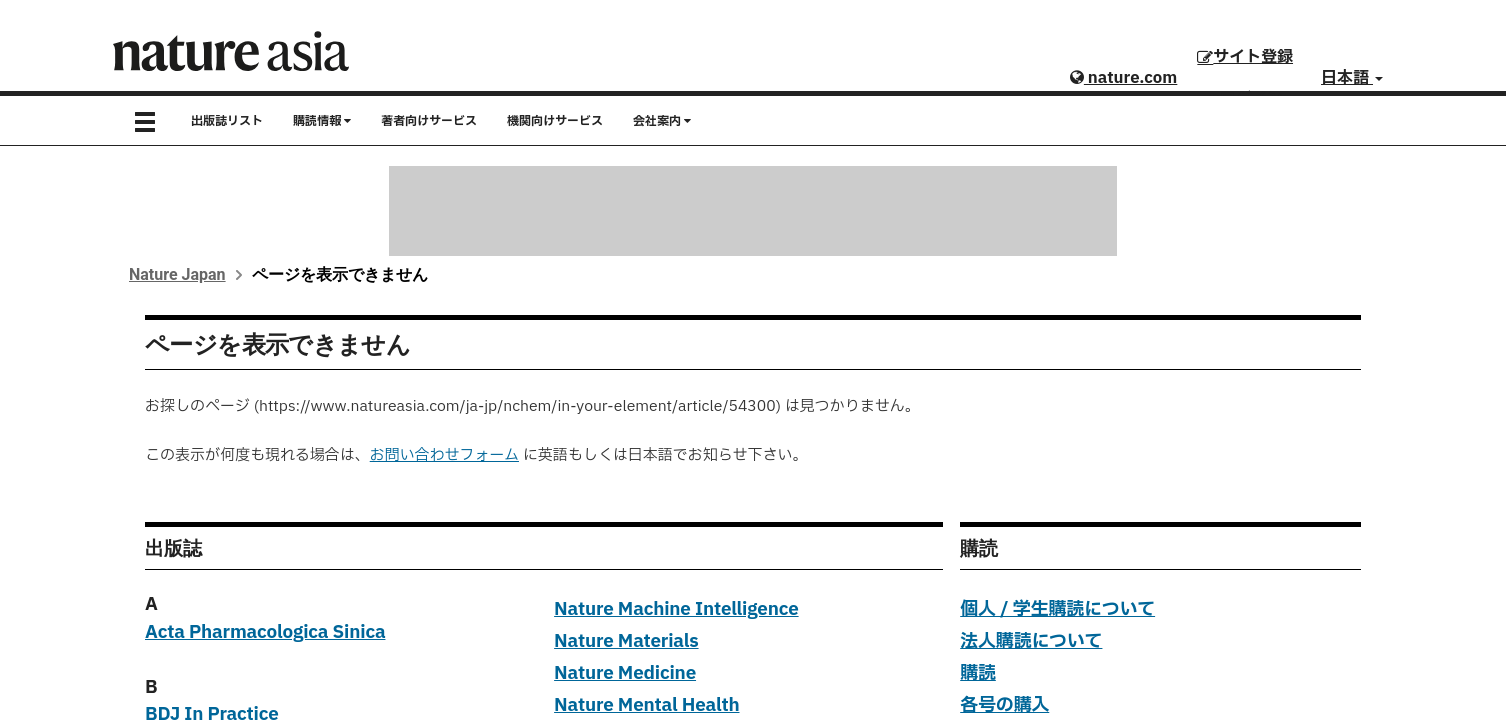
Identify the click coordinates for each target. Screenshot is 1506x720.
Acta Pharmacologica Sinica (265, 632)
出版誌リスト (227, 121)
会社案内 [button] (662, 121)
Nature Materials (626, 641)
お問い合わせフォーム (444, 455)
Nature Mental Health (646, 705)
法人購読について (1031, 641)
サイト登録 (1245, 57)
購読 (978, 673)
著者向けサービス (429, 121)
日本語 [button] (1352, 78)
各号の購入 (1004, 705)
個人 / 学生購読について (1057, 609)
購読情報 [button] (322, 121)
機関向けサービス (555, 121)
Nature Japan (177, 274)
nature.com (1123, 78)
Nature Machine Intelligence (676, 609)
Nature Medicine (625, 673)
